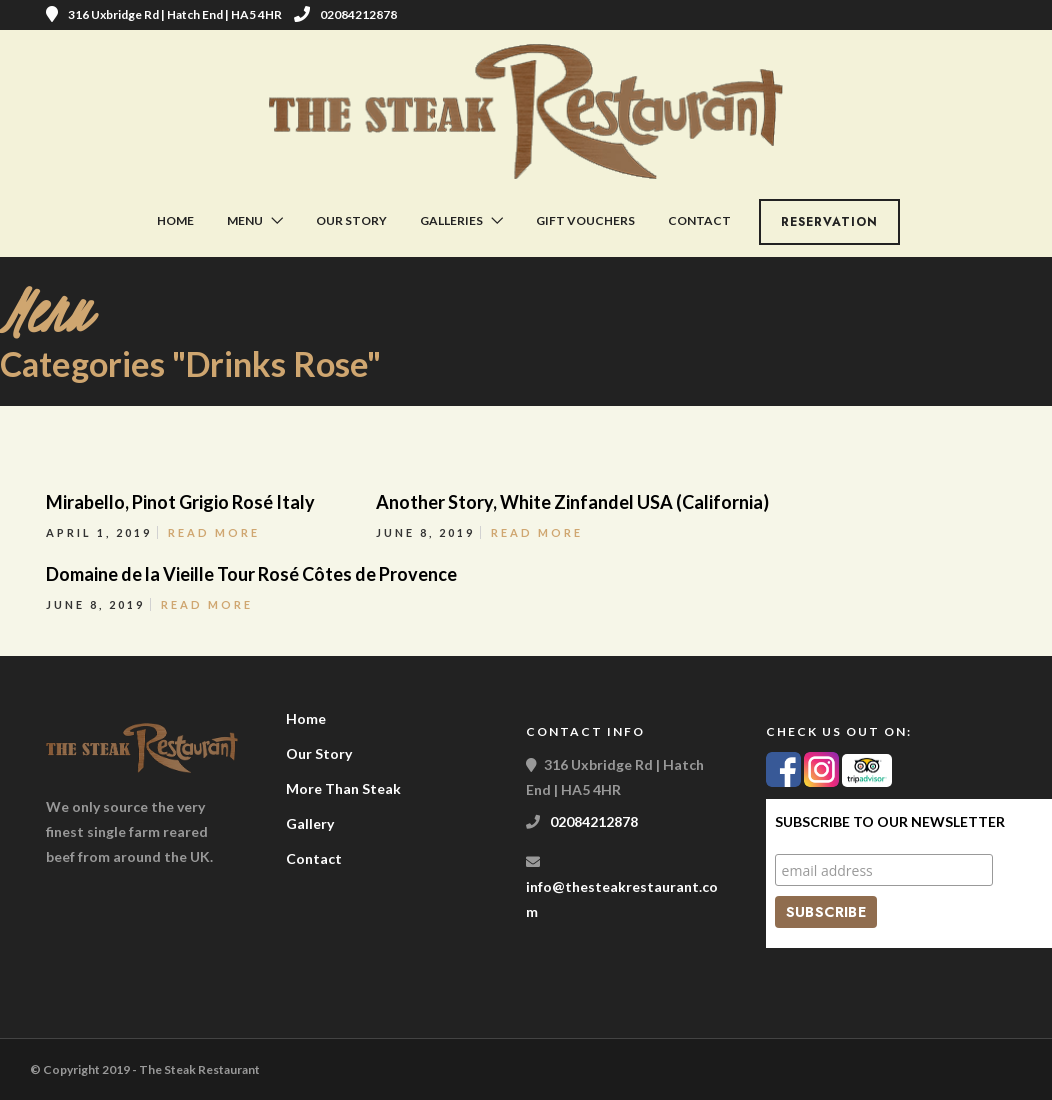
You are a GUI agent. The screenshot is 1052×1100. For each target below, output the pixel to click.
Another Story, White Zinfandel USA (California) (572, 502)
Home (175, 220)
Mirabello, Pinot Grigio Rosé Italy (180, 502)
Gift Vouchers (585, 220)
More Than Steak (343, 788)
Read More (214, 532)
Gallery (310, 823)
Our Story (351, 220)
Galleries (451, 220)
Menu (245, 220)
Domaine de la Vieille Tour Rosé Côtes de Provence (251, 574)
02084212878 (345, 14)
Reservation (829, 222)
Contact (699, 220)
